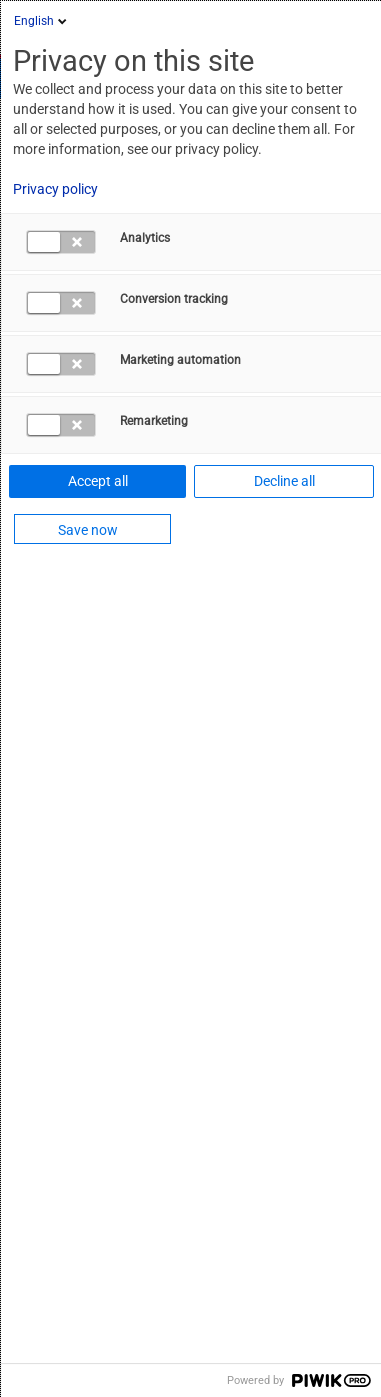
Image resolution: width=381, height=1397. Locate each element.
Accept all (98, 481)
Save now (88, 530)
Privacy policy (55, 189)
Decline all (284, 481)
